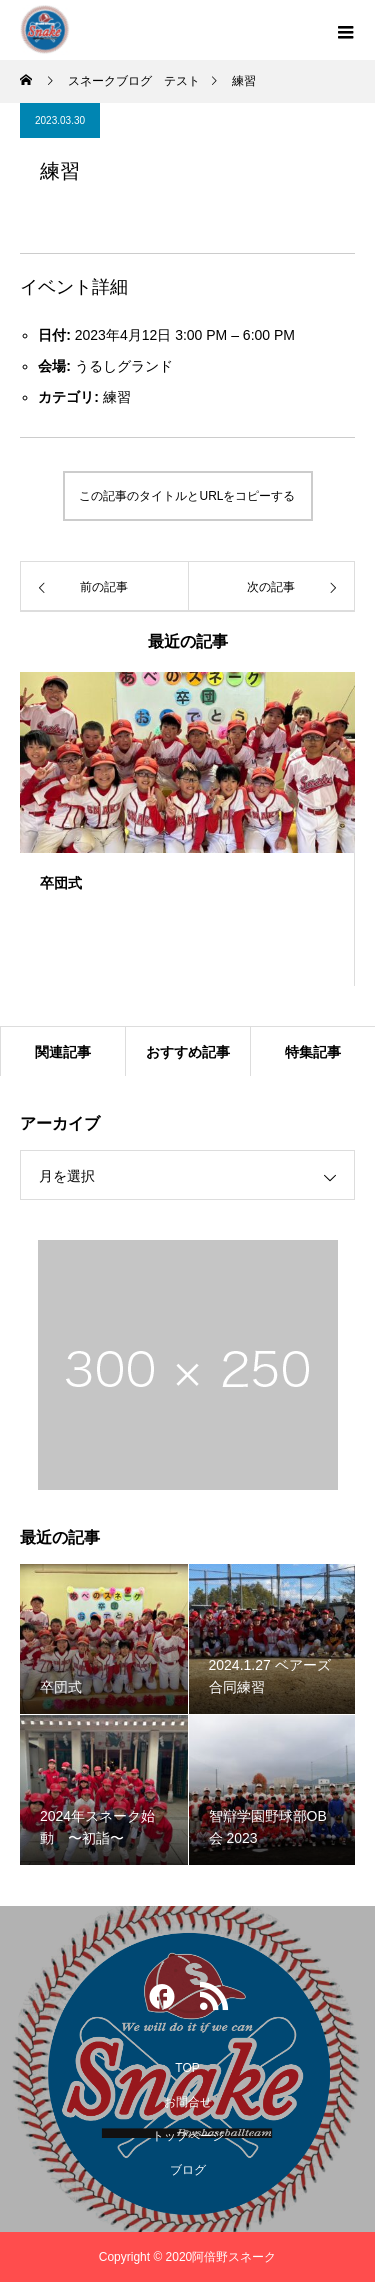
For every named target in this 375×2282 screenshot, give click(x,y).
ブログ (188, 2170)
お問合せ (188, 2102)
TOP (187, 2068)
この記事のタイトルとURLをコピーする (187, 496)
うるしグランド (124, 366)
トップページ (188, 2136)
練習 (117, 397)
